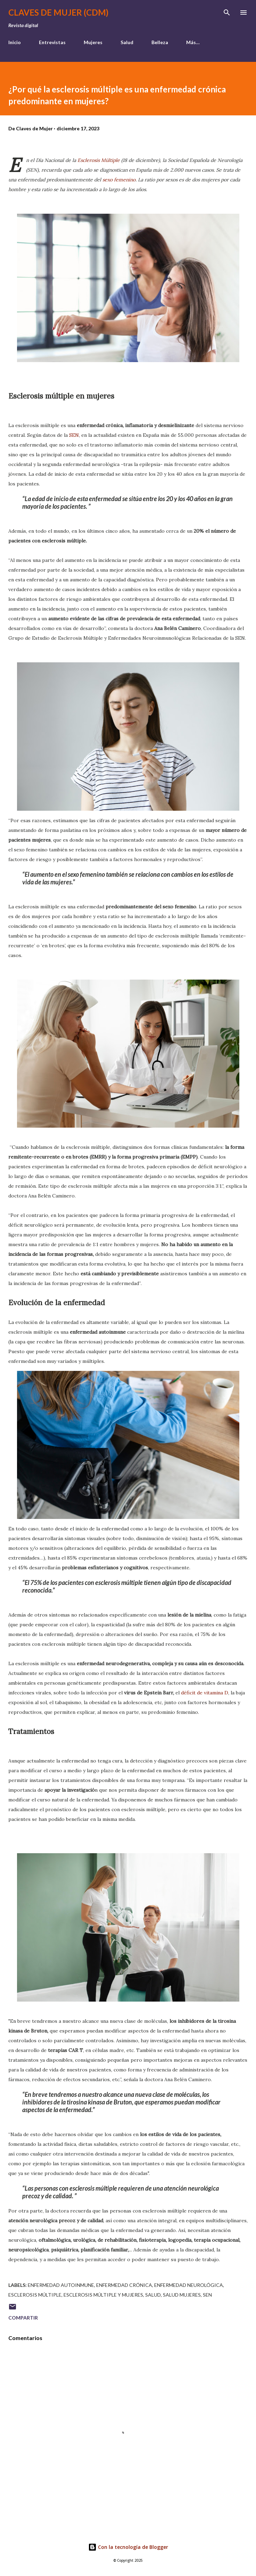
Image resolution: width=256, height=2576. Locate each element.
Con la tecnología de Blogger (128, 2547)
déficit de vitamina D (204, 1693)
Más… (193, 42)
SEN (74, 435)
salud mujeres (182, 2295)
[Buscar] (227, 12)
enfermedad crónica (124, 2285)
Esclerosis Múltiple (98, 160)
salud (153, 2295)
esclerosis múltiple (34, 2295)
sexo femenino (118, 180)
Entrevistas (52, 42)
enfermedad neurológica (188, 2285)
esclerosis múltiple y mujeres (103, 2295)
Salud (127, 42)
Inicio (14, 42)
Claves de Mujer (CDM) (58, 12)
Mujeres (93, 42)
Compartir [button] (23, 2318)
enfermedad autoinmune (61, 2285)
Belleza (159, 42)
